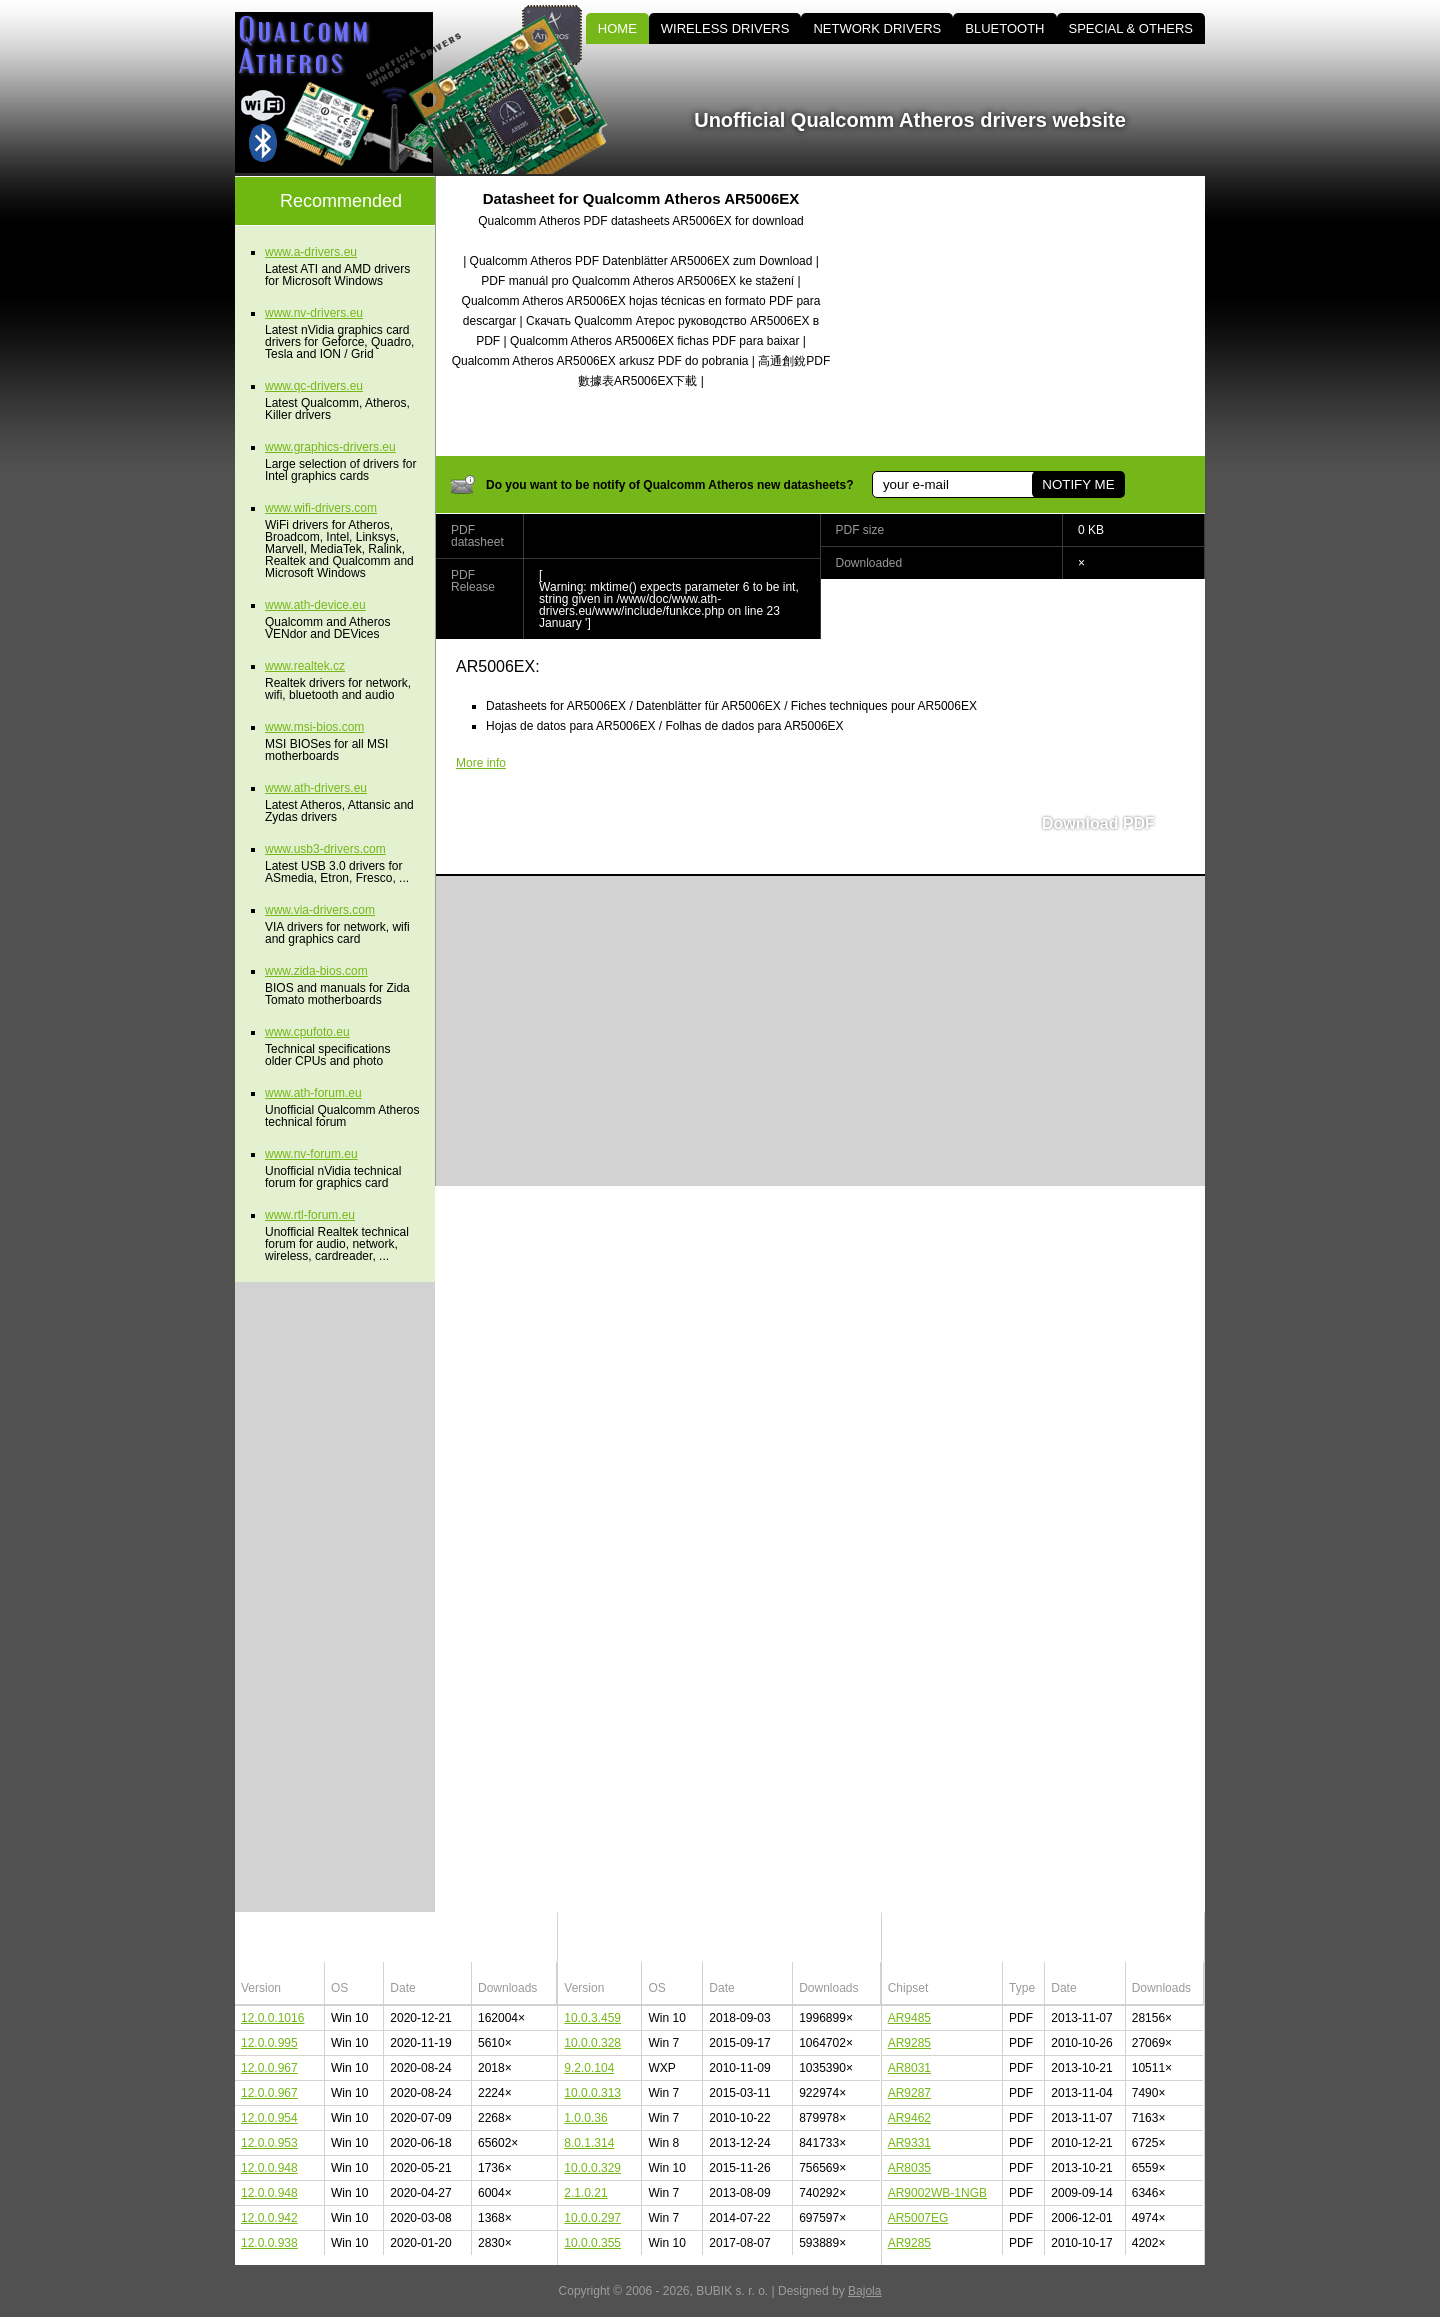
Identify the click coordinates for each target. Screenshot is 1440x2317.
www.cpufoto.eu (307, 1032)
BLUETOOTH (1004, 28)
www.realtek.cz (305, 666)
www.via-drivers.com (320, 910)
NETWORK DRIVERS (877, 28)
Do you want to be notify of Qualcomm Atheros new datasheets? (670, 485)
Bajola (864, 2291)
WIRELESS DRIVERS (725, 28)
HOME (617, 28)
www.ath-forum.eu (313, 1093)
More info (481, 763)
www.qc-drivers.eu (314, 386)
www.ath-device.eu (315, 605)
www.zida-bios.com (316, 971)
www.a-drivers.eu (311, 252)
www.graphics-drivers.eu (330, 447)
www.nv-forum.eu (311, 1154)
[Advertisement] (1035, 316)
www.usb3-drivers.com (325, 849)
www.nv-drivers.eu (314, 313)
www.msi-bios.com (314, 727)
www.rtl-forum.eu (310, 1215)
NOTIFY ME (1078, 484)
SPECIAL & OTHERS (1131, 28)
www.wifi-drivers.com (321, 508)
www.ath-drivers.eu (316, 788)
